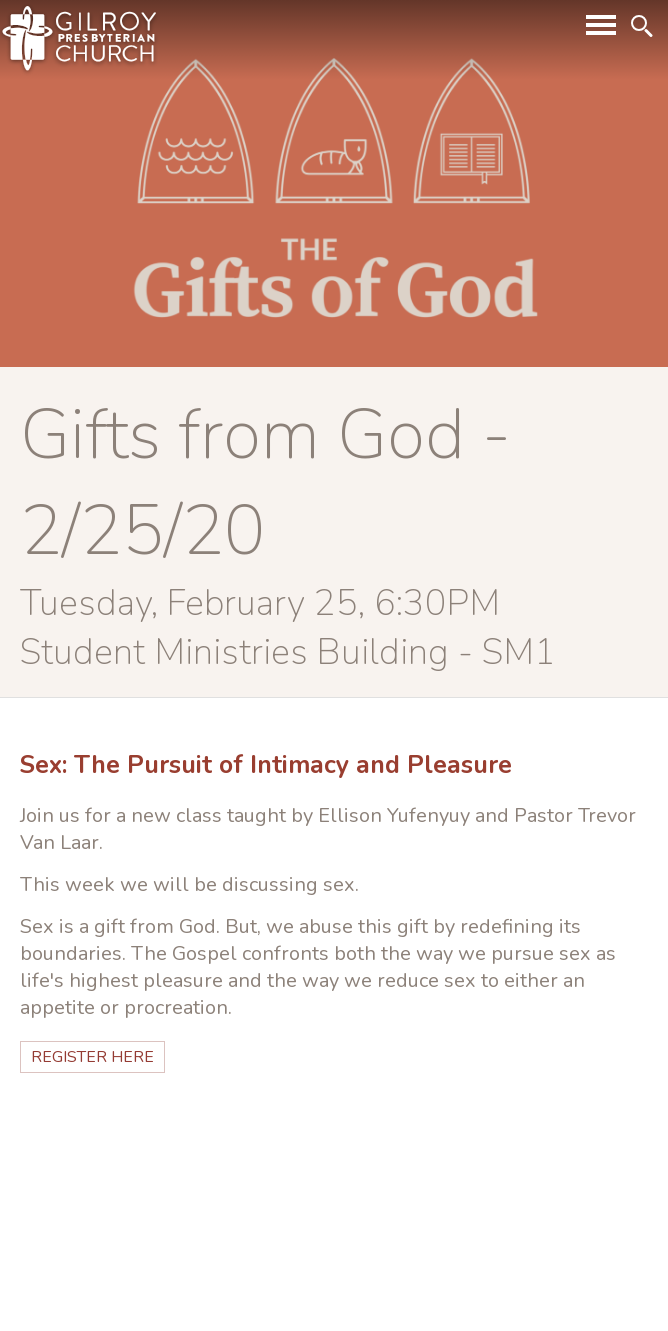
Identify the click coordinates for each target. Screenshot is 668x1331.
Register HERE (92, 1057)
